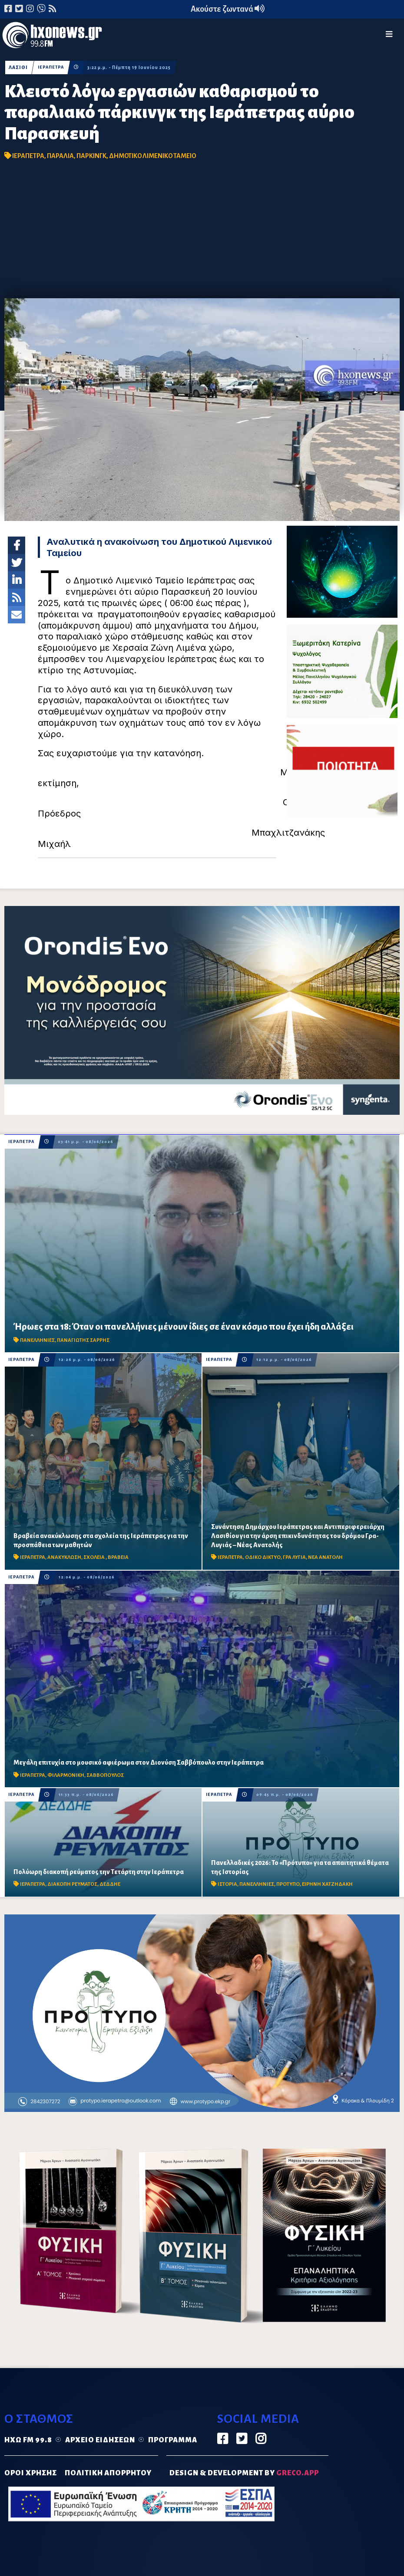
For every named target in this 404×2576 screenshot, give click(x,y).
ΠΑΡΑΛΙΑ (60, 155)
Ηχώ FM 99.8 (28, 2440)
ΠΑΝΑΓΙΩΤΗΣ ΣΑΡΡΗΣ (83, 1340)
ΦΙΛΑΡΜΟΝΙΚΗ (65, 1775)
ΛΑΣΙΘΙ (18, 67)
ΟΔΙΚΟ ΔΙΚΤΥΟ (263, 1557)
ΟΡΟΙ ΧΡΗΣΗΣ (30, 2473)
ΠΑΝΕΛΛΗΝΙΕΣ (37, 1340)
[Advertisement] (202, 233)
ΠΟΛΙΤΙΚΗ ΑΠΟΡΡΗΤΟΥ (108, 2473)
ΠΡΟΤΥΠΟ (288, 1884)
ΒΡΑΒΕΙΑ (118, 1557)
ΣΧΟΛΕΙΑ (94, 1557)
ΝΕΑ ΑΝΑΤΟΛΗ (325, 1557)
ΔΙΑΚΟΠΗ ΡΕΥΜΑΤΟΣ (72, 1884)
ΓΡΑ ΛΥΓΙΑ (294, 1557)
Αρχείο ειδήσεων (100, 2440)
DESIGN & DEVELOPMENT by (244, 2473)
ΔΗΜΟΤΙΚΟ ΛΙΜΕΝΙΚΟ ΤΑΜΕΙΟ (152, 155)
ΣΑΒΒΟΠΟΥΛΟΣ (105, 1775)
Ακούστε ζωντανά (228, 9)
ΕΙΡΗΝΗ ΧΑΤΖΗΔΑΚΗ (327, 1884)
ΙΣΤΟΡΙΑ (227, 1884)
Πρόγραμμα (172, 2440)
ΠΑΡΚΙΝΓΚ (91, 155)
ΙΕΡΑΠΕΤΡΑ (52, 67)
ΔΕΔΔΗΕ (109, 1884)
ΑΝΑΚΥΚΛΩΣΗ (64, 1557)
